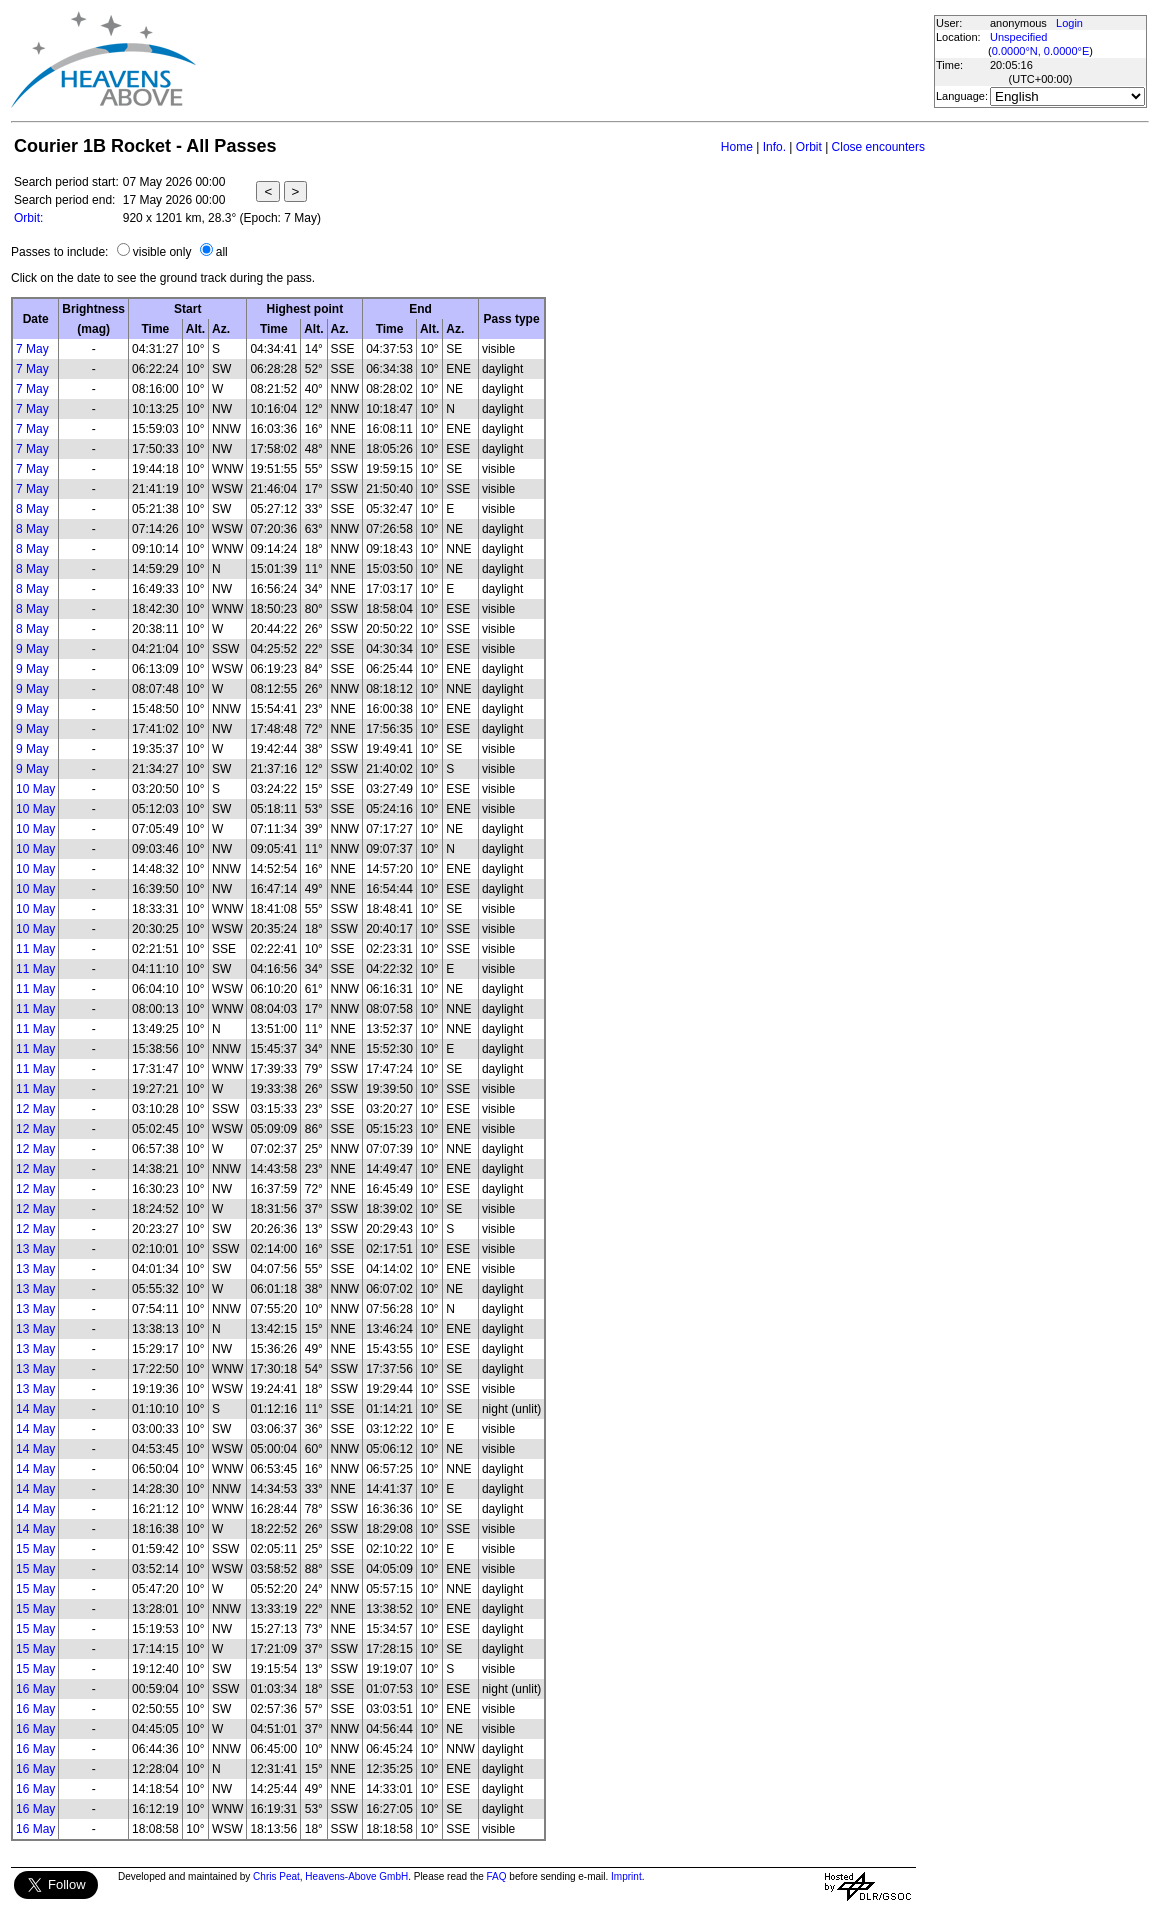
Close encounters (878, 147)
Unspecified (1018, 37)
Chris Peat (276, 1876)
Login (1069, 23)
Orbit (809, 147)
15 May (35, 1549)
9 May (32, 649)
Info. (774, 147)
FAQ (497, 1876)
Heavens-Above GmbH (356, 1876)
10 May (35, 789)
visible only (162, 252)
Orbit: (28, 218)
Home (737, 147)
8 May (32, 509)
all (222, 252)
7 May (32, 349)
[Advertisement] (564, 60)
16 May (35, 1689)
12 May (35, 1109)
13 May (35, 1249)
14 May (35, 1409)
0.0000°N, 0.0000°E (1040, 51)
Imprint (626, 1876)
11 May (35, 949)
